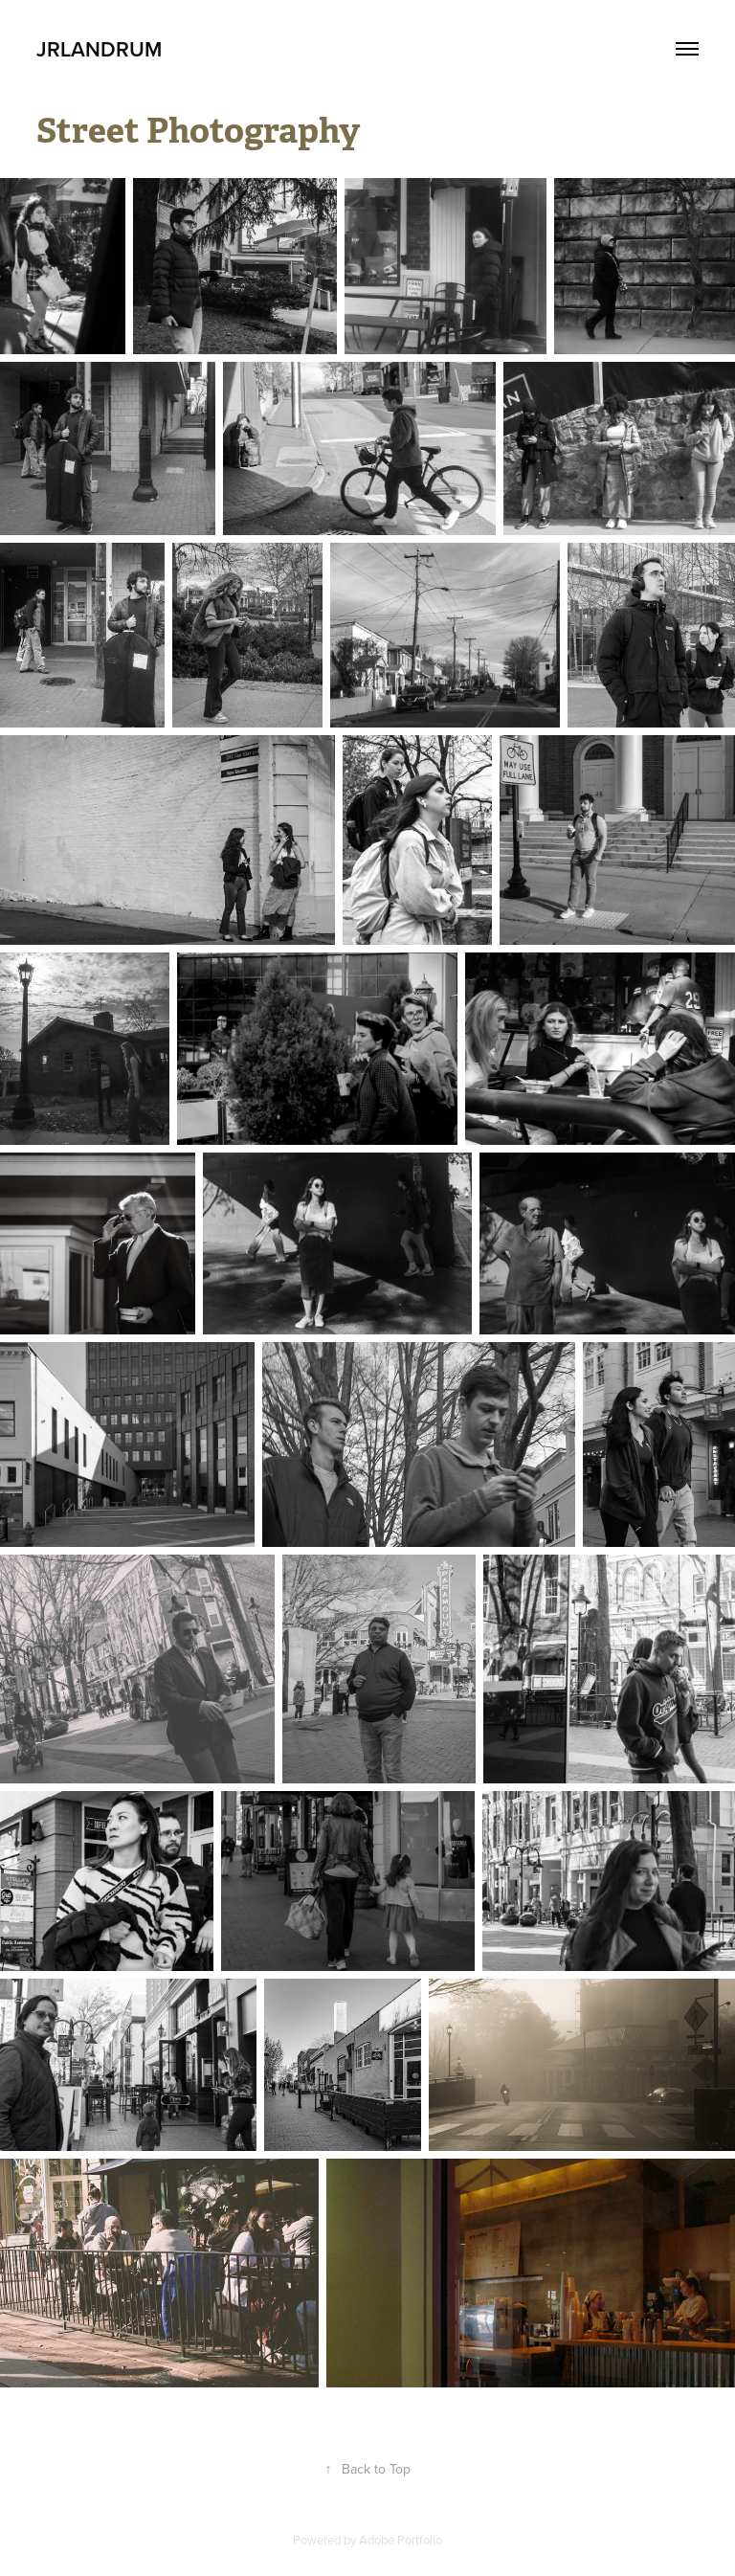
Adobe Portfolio (400, 2539)
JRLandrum (99, 49)
